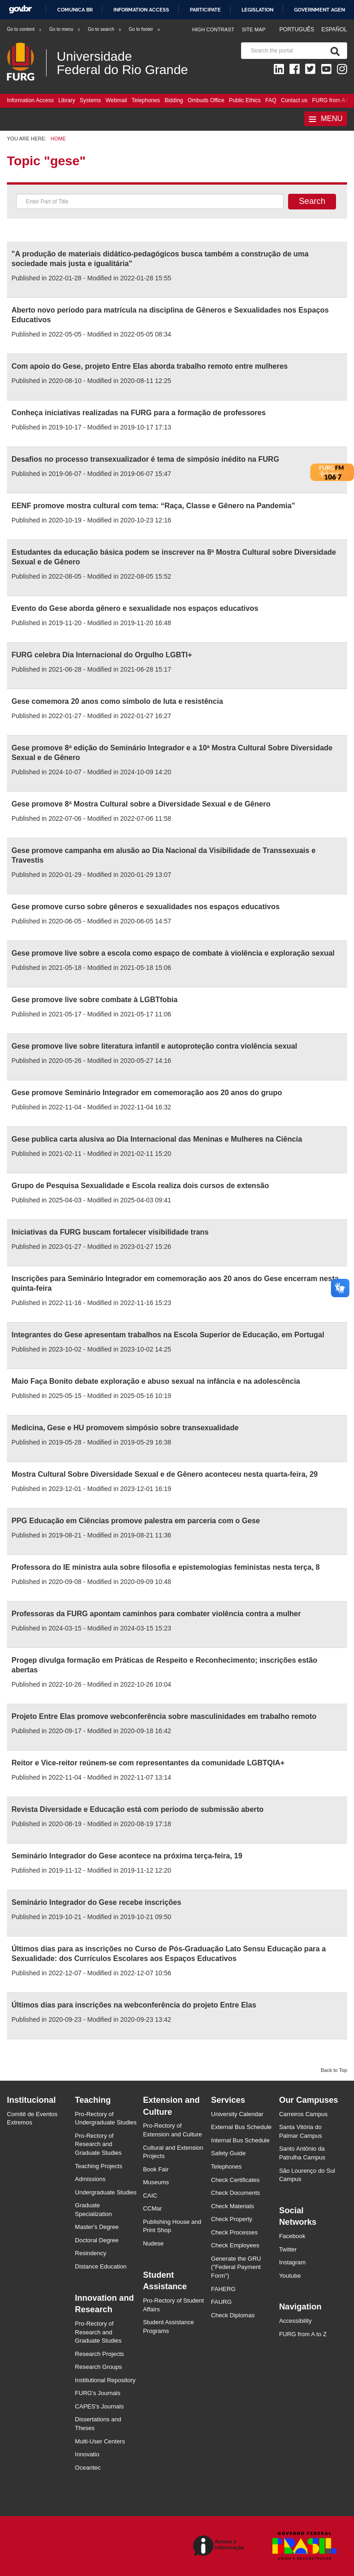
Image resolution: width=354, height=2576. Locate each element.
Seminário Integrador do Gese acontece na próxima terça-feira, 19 (127, 1856)
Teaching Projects (99, 2166)
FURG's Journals (98, 2393)
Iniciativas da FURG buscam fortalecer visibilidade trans (110, 1232)
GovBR (20, 9)
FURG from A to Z (302, 2334)
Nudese (153, 2243)
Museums (156, 2182)
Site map (254, 29)
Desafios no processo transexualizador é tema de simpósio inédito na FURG (145, 459)
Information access (141, 9)
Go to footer (144, 29)
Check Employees (235, 2245)
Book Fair (156, 2169)
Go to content (24, 29)
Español (334, 29)
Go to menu (65, 29)
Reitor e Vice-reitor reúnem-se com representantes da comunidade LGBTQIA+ (148, 1763)
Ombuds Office (206, 100)
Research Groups (98, 2366)
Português (297, 29)
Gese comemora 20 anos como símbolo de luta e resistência (117, 701)
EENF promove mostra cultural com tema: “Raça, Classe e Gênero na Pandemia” (154, 506)
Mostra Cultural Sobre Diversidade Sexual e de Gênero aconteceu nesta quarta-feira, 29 (165, 1474)
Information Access (30, 100)
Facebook (292, 2236)
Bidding (174, 100)
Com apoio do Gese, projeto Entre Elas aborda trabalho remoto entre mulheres (150, 366)
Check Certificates (235, 2179)
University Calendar (237, 2114)
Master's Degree (97, 2226)
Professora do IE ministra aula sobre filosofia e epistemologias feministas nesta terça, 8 (166, 1567)
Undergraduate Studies (106, 2192)
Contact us (294, 100)
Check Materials (232, 2206)
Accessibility (295, 2320)
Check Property (232, 2219)
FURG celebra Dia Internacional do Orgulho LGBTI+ (102, 655)
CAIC (150, 2195)
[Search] (333, 51)
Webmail (116, 100)
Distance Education (101, 2266)
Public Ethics (245, 100)
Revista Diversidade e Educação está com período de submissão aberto (138, 1809)
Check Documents (235, 2192)
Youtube (290, 2275)
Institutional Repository (105, 2380)
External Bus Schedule (241, 2126)
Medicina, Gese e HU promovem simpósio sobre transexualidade (125, 1428)
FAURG (221, 2301)
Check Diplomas (233, 2315)
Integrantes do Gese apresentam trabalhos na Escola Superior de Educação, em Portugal (168, 1335)
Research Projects (99, 2353)
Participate (205, 9)
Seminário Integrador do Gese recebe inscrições (96, 1902)
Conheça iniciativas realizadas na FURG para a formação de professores (139, 413)
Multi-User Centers (100, 2441)
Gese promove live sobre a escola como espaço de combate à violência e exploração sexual (173, 953)
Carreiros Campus (303, 2114)
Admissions (90, 2179)
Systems (90, 100)
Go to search (104, 29)
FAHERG (223, 2289)
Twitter (287, 2249)
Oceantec (88, 2467)
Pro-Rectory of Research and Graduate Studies (98, 2144)
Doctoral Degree (97, 2240)
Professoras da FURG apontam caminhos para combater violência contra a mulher (156, 1614)
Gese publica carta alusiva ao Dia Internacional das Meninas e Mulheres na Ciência (157, 1139)
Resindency (90, 2253)
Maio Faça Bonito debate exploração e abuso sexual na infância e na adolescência (156, 1381)
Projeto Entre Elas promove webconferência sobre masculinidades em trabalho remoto (164, 1716)
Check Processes (234, 2232)
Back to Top (334, 2070)
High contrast (213, 29)
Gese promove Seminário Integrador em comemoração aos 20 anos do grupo (147, 1093)
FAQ (271, 100)
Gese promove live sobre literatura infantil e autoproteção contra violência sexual (154, 1046)
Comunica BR (75, 9)
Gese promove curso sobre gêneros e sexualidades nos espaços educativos (146, 907)
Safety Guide (228, 2153)
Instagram (292, 2262)
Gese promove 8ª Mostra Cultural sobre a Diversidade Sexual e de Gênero (141, 804)
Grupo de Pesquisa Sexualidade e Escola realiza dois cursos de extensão (140, 1185)
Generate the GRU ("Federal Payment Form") (236, 2267)
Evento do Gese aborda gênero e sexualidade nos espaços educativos (135, 608)
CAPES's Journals (99, 2406)
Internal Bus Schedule (240, 2140)
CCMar (152, 2208)
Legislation (257, 9)
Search (312, 201)
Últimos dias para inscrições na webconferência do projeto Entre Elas (134, 2005)
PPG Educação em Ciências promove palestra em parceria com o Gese (136, 1521)
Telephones (146, 100)
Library (66, 100)
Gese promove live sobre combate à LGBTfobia (94, 1000)
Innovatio (87, 2454)
